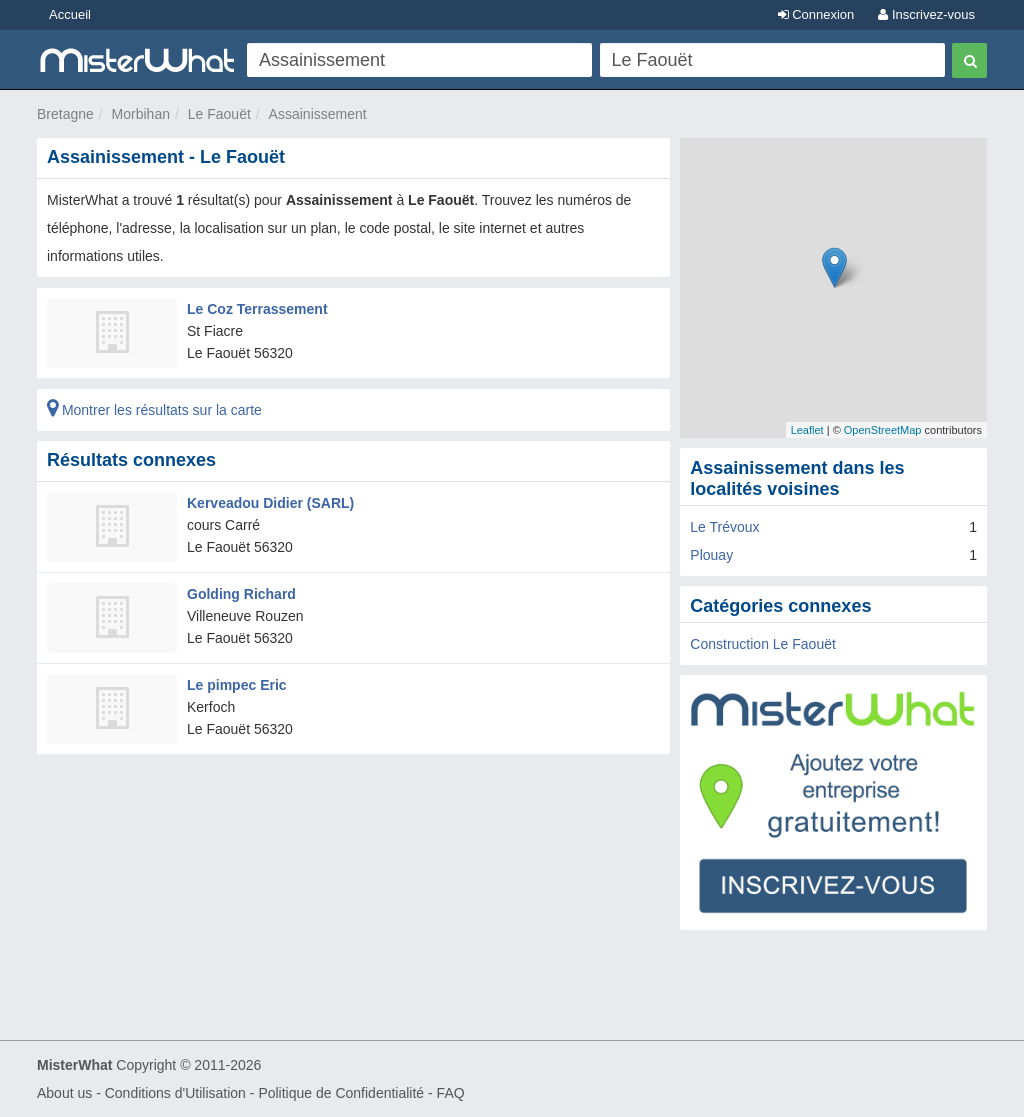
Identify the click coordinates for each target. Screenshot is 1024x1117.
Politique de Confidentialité (341, 1093)
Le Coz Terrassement (257, 309)
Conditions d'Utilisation (175, 1093)
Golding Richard (241, 594)
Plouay (711, 555)
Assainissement (318, 114)
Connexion (816, 14)
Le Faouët (219, 114)
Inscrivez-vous (926, 14)
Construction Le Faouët (763, 644)
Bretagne (65, 114)
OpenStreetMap (883, 430)
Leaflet (807, 430)
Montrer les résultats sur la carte (154, 410)
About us (64, 1093)
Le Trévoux (724, 527)
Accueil (70, 14)
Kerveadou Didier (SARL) (270, 503)
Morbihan (141, 114)
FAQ (451, 1093)
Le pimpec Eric (237, 685)
